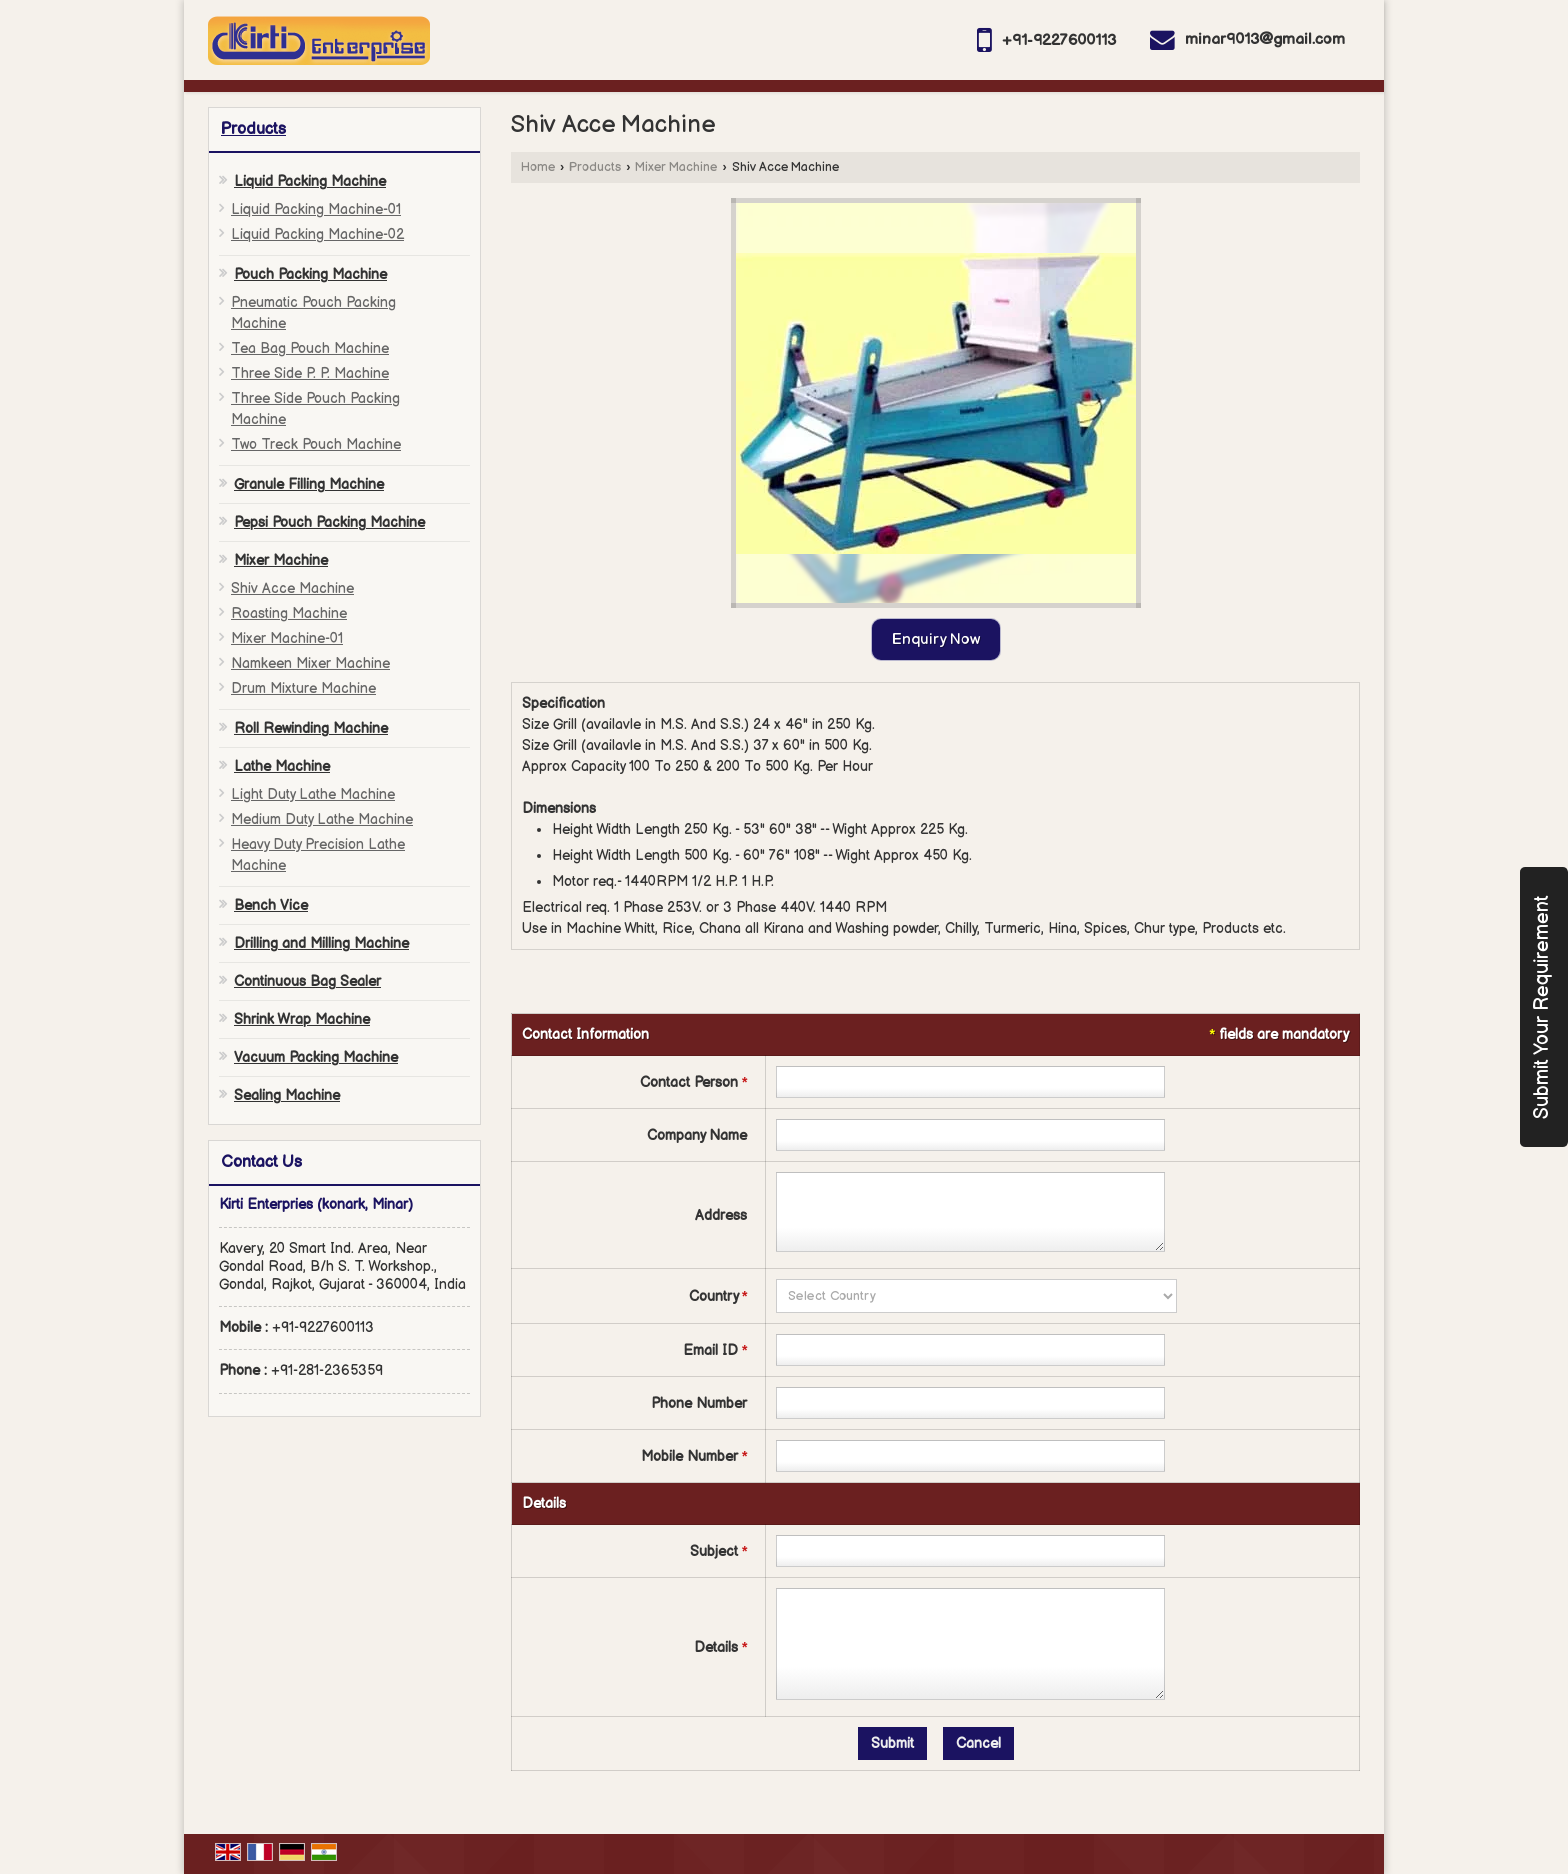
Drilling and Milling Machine (321, 943)
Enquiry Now (936, 639)
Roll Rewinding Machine (311, 728)
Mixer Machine (281, 560)
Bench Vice (271, 905)
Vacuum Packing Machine (316, 1057)
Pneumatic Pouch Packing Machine (313, 313)
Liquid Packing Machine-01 (316, 209)
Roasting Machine (289, 613)
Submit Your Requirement (1542, 1007)
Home (538, 167)
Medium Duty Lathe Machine (322, 819)
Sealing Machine (287, 1095)
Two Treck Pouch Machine (316, 444)
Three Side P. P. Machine (310, 373)
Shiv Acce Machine (292, 588)
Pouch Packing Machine (310, 274)
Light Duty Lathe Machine (313, 794)
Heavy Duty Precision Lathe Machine (318, 855)
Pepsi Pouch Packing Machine (329, 522)
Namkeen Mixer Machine (310, 663)
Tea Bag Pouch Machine (310, 348)
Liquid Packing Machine (310, 181)
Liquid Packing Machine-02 (317, 234)
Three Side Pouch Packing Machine (315, 409)
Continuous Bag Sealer (307, 981)
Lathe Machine (282, 766)
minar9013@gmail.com (1265, 39)
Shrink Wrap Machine (302, 1019)
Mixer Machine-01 (287, 638)
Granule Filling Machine (309, 484)
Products (253, 129)
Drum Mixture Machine (303, 688)
